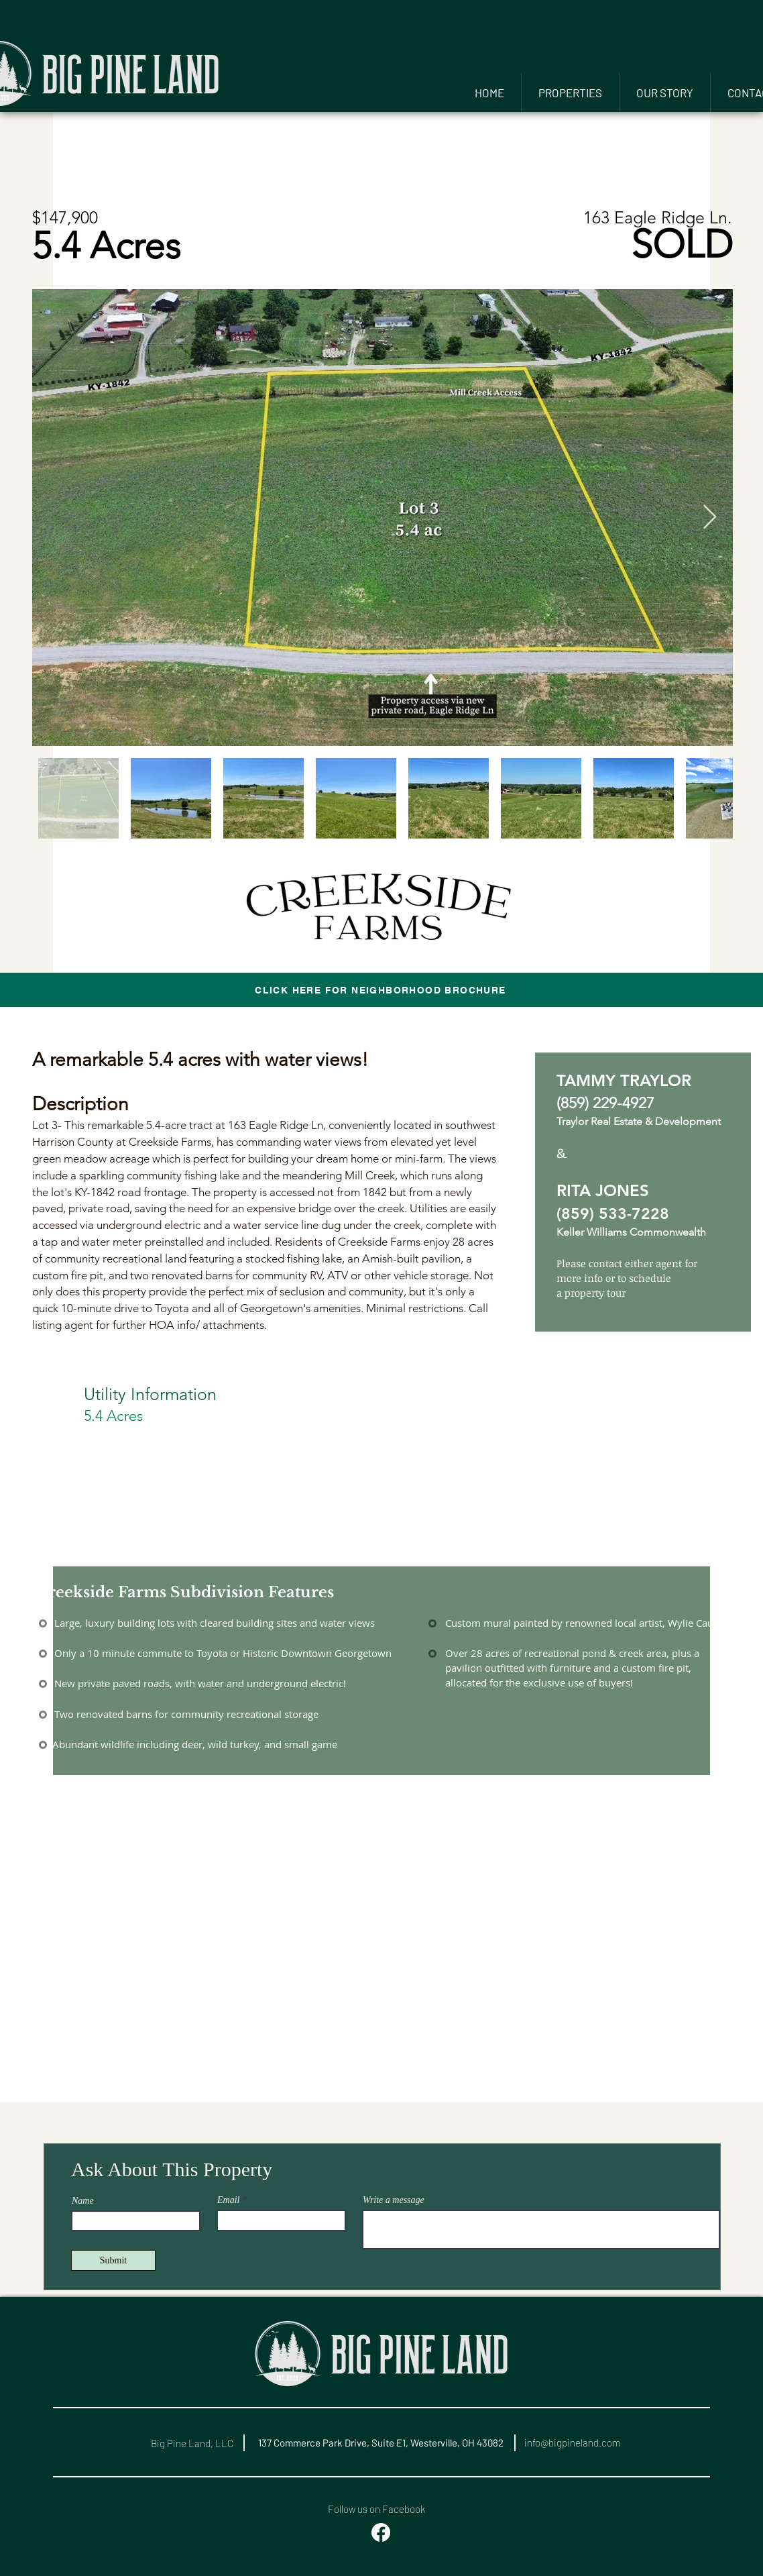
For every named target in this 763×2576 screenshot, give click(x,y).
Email (228, 2200)
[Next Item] (709, 517)
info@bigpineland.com (572, 2442)
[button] (570, 92)
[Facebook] (380, 2532)
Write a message (393, 2200)
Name (83, 2201)
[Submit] (113, 2260)
